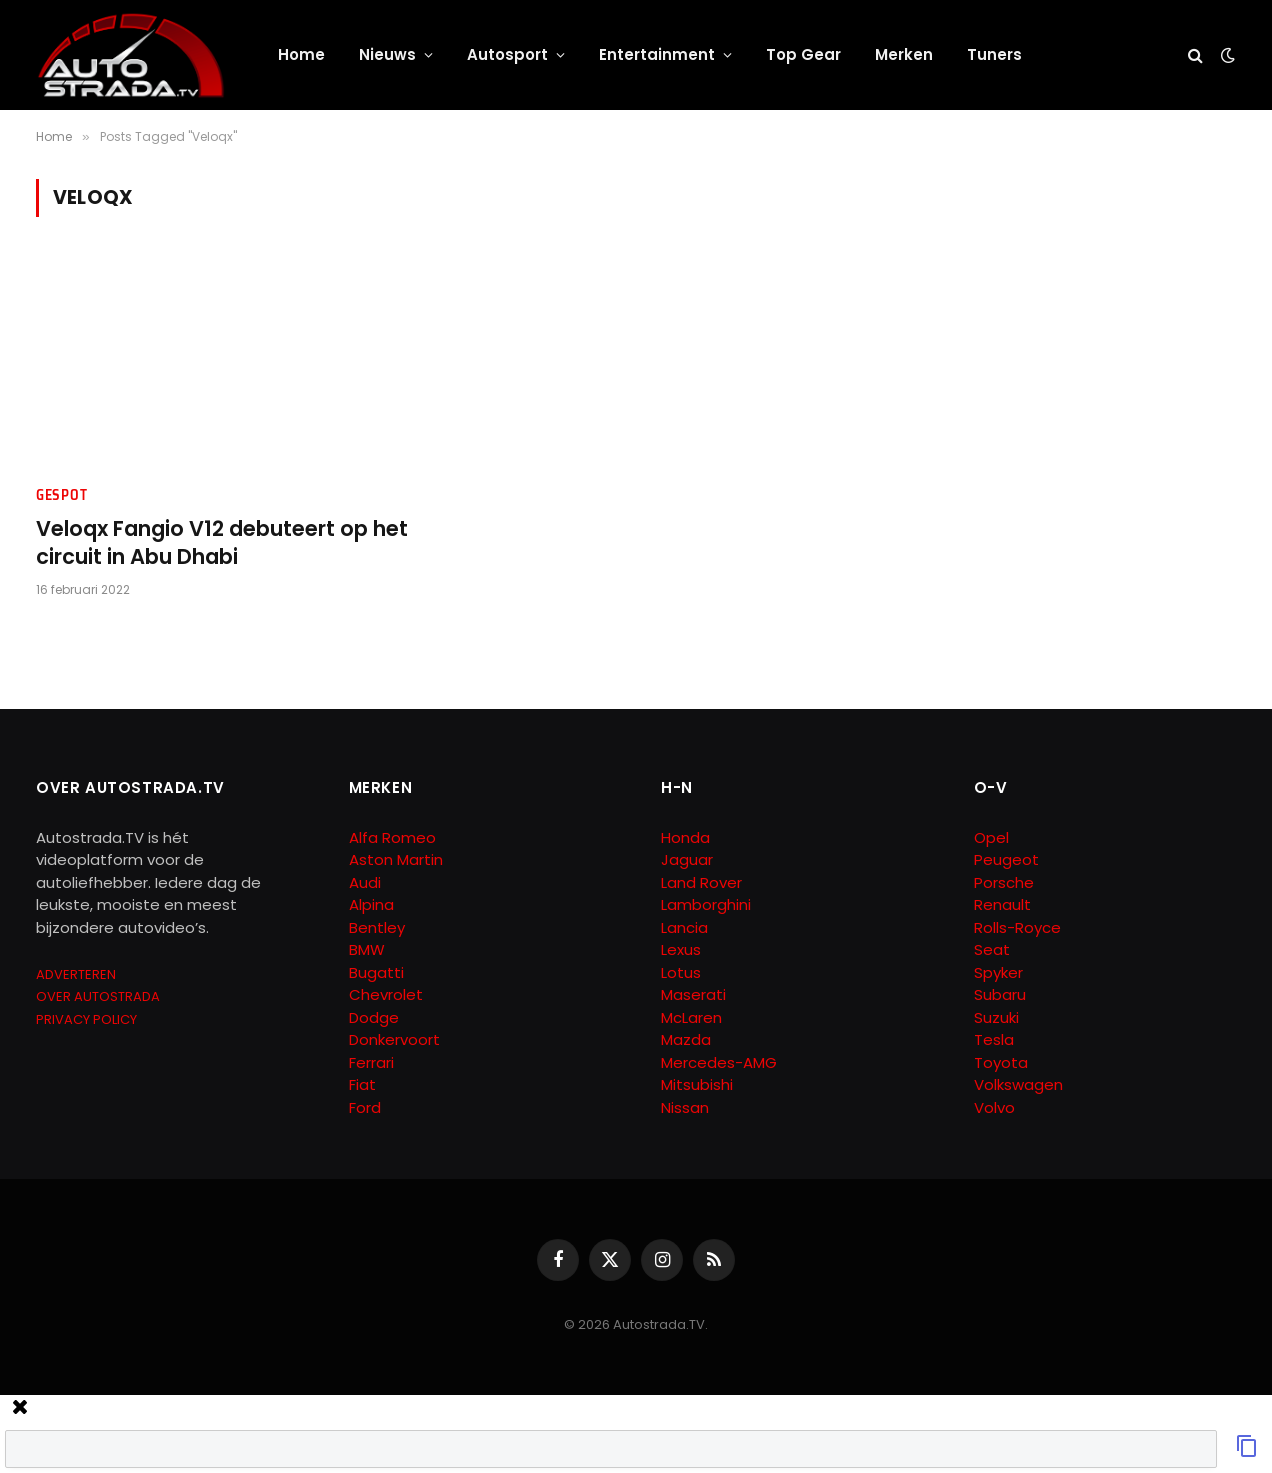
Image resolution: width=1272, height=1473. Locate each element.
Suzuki (996, 1017)
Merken (904, 54)
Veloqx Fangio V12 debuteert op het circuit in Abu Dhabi (222, 543)
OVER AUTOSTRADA (98, 996)
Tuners (994, 54)
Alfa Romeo (394, 837)
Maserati (693, 994)
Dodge (374, 1017)
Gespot (61, 495)
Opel (991, 837)
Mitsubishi (697, 1084)
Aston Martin (396, 859)
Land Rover (701, 882)
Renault (1002, 904)
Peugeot (1006, 859)
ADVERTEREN (76, 974)
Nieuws (387, 54)
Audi (365, 882)
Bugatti (376, 972)
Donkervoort (394, 1039)
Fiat (362, 1084)
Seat (992, 949)
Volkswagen (1018, 1084)
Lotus (681, 972)
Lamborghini (706, 904)
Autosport (507, 54)
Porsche (1004, 882)
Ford (365, 1107)
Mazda (686, 1039)
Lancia (684, 927)
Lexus (681, 949)
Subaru (1000, 994)
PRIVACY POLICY (86, 1019)
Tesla (994, 1039)
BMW (367, 949)
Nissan (685, 1107)
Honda (685, 837)
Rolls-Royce (1017, 927)
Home (301, 54)
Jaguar (687, 859)
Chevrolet (386, 994)
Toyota (1001, 1062)
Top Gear (803, 54)
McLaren (691, 1017)
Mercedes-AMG (719, 1062)
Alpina (371, 904)
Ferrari (371, 1062)
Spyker (998, 972)
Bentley (377, 927)
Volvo (994, 1107)
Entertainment (657, 54)
